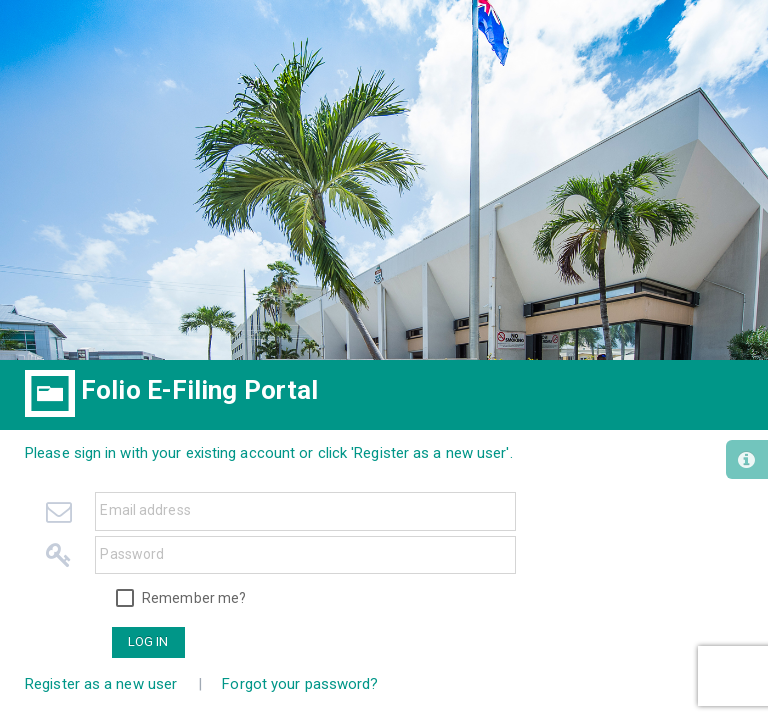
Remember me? (194, 598)
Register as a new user (101, 684)
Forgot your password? (300, 684)
